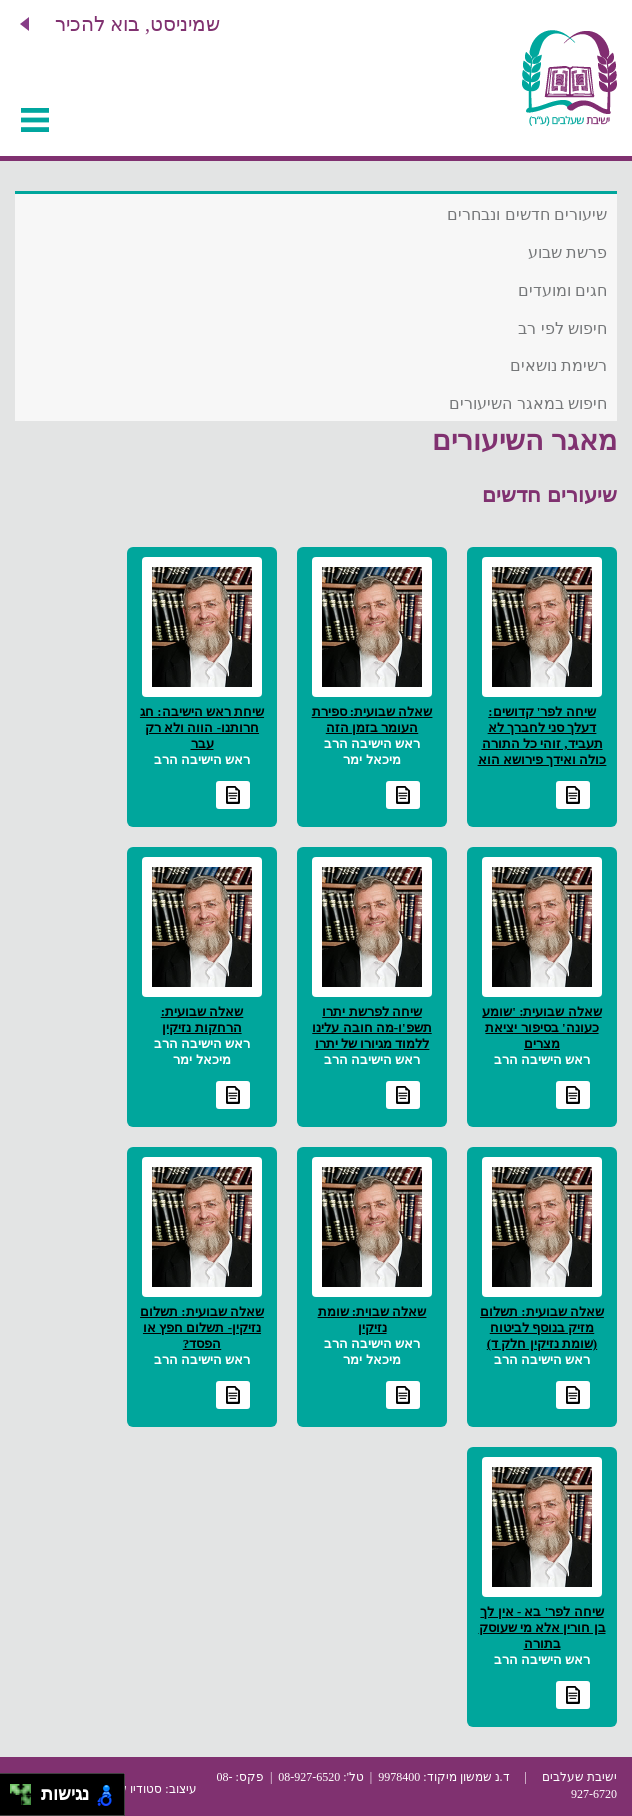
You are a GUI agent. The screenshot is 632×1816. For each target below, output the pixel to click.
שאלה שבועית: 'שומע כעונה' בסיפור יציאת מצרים (541, 1027)
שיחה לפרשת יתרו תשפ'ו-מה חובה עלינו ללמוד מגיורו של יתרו (371, 1027)
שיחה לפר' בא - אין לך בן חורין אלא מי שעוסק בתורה (542, 1627)
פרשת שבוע (567, 252)
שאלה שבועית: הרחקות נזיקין (202, 1019)
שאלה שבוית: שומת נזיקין (372, 1319)
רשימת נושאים (558, 365)
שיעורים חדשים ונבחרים (527, 214)
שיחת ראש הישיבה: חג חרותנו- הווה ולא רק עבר (202, 727)
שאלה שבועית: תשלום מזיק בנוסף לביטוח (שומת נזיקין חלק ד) (542, 1327)
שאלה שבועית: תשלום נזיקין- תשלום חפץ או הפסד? (202, 1327)
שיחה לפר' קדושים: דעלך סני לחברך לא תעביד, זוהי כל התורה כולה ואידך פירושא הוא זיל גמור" (542, 743)
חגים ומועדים (562, 290)
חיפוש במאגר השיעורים (528, 403)
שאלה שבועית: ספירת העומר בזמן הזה (372, 719)
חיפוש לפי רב (562, 328)
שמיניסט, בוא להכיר (137, 24)
